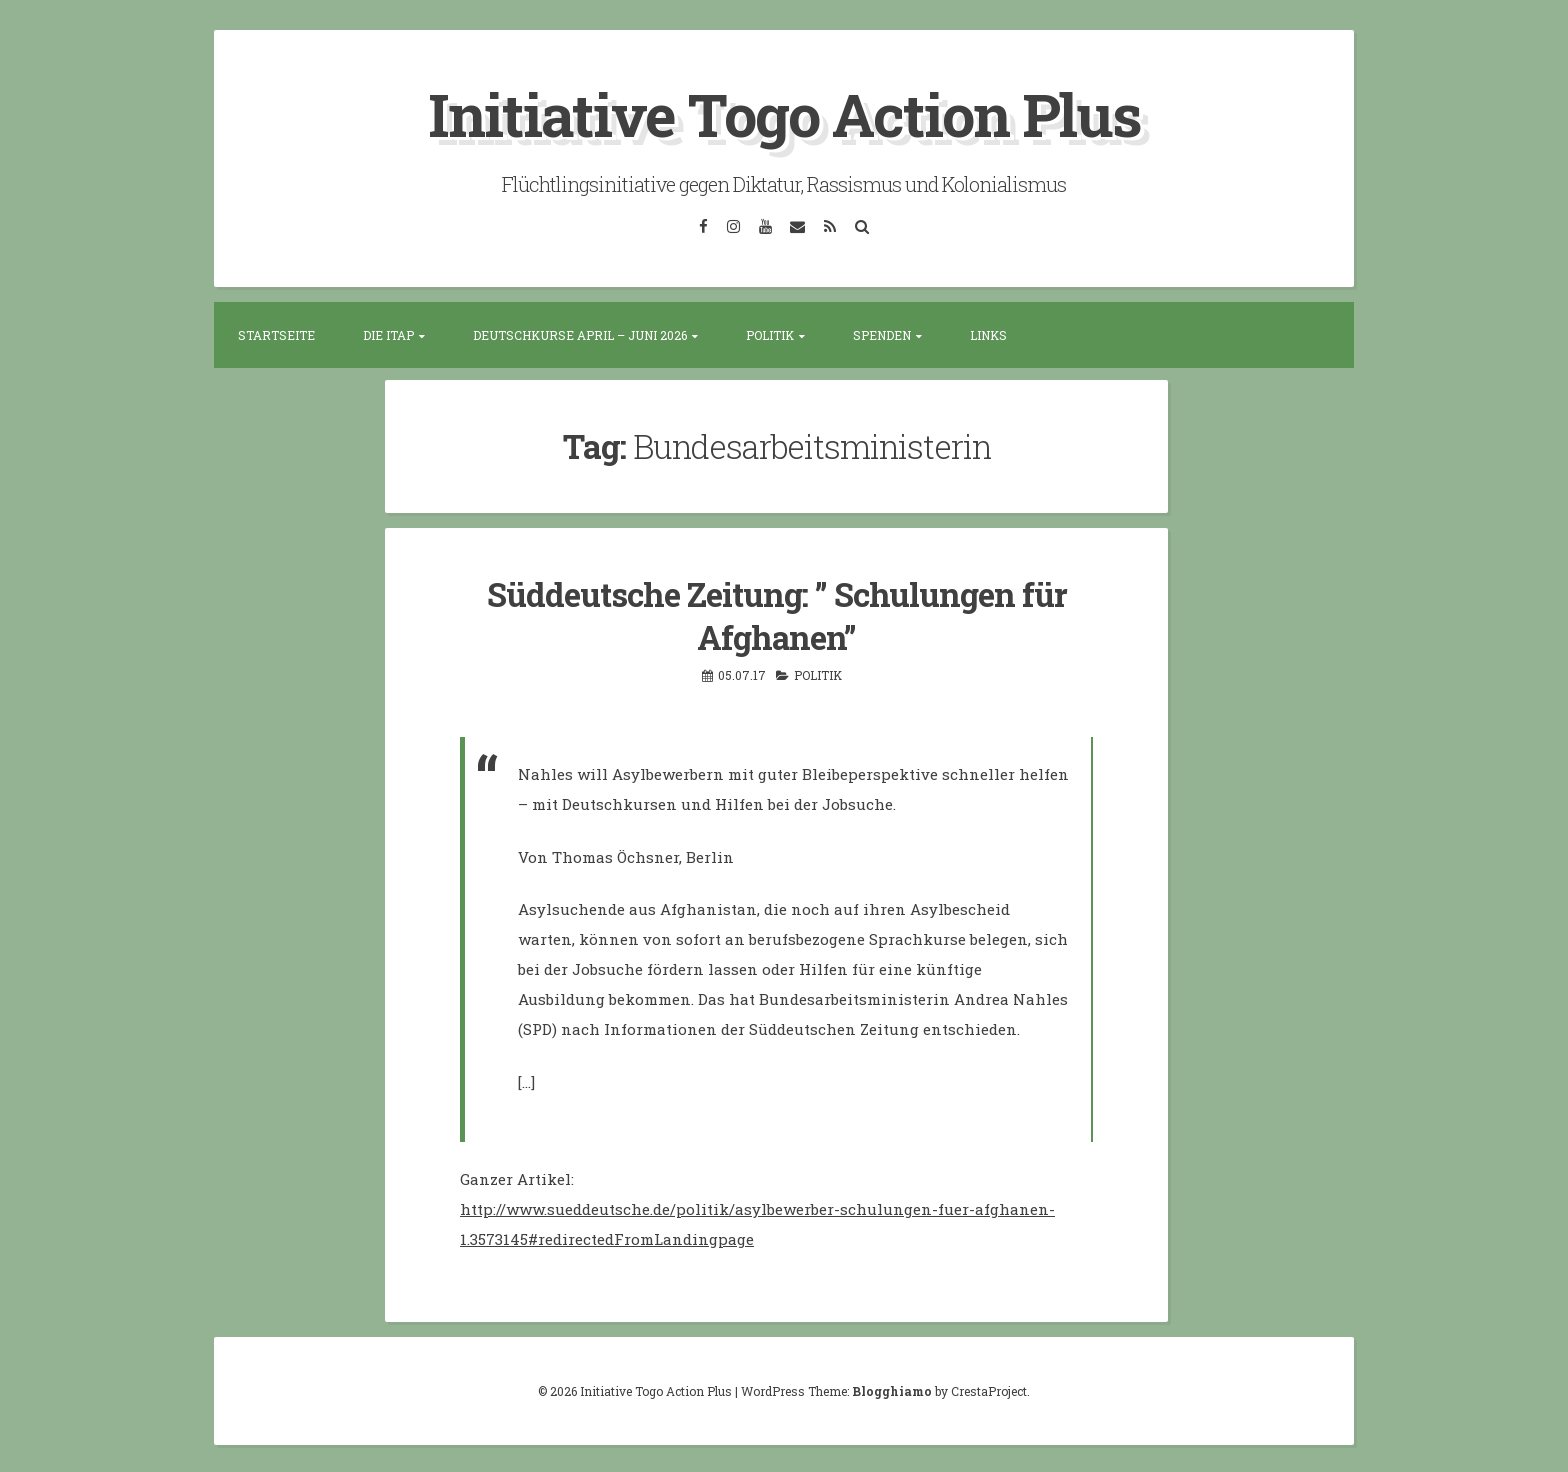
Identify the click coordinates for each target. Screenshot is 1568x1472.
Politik (770, 334)
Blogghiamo (892, 1388)
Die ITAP (388, 334)
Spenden (882, 334)
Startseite (276, 334)
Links (988, 334)
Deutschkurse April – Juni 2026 (580, 334)
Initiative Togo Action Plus (784, 113)
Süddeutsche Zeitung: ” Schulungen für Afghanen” (777, 613)
